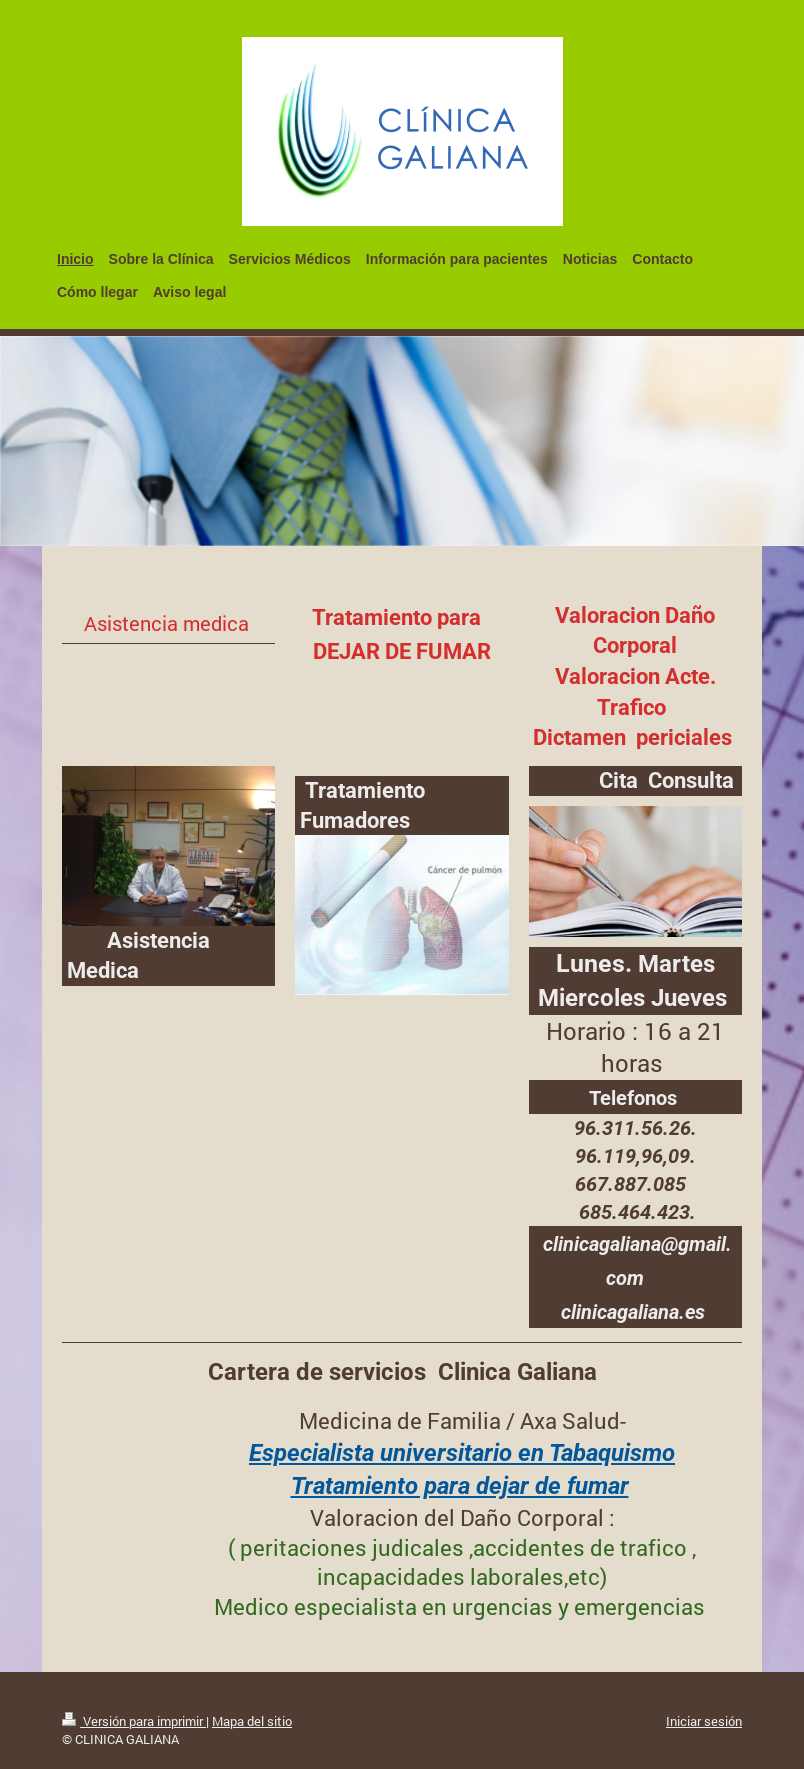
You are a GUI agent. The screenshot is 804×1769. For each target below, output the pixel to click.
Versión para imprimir (134, 1721)
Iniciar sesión (704, 1721)
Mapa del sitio (252, 1721)
